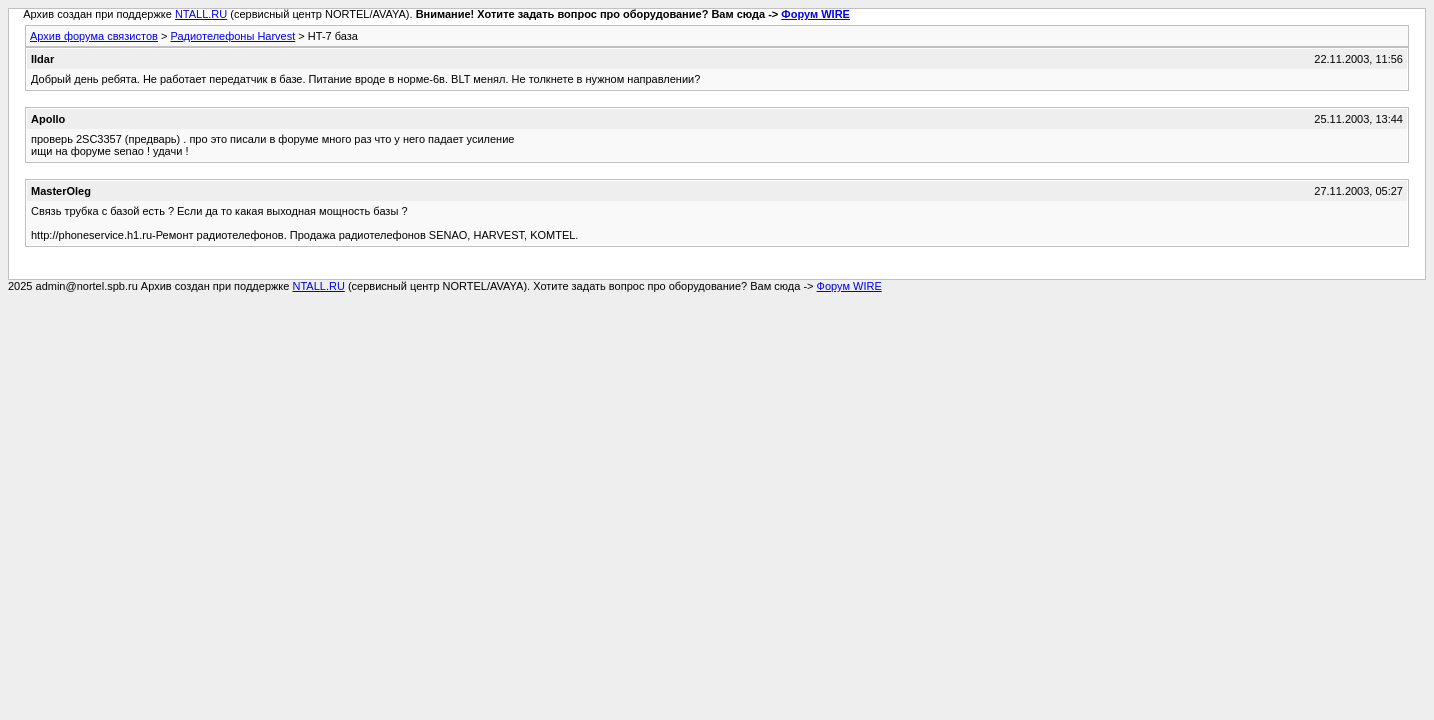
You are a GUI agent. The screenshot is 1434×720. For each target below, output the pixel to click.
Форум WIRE (815, 14)
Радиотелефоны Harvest (232, 36)
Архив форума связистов (94, 36)
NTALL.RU (201, 14)
